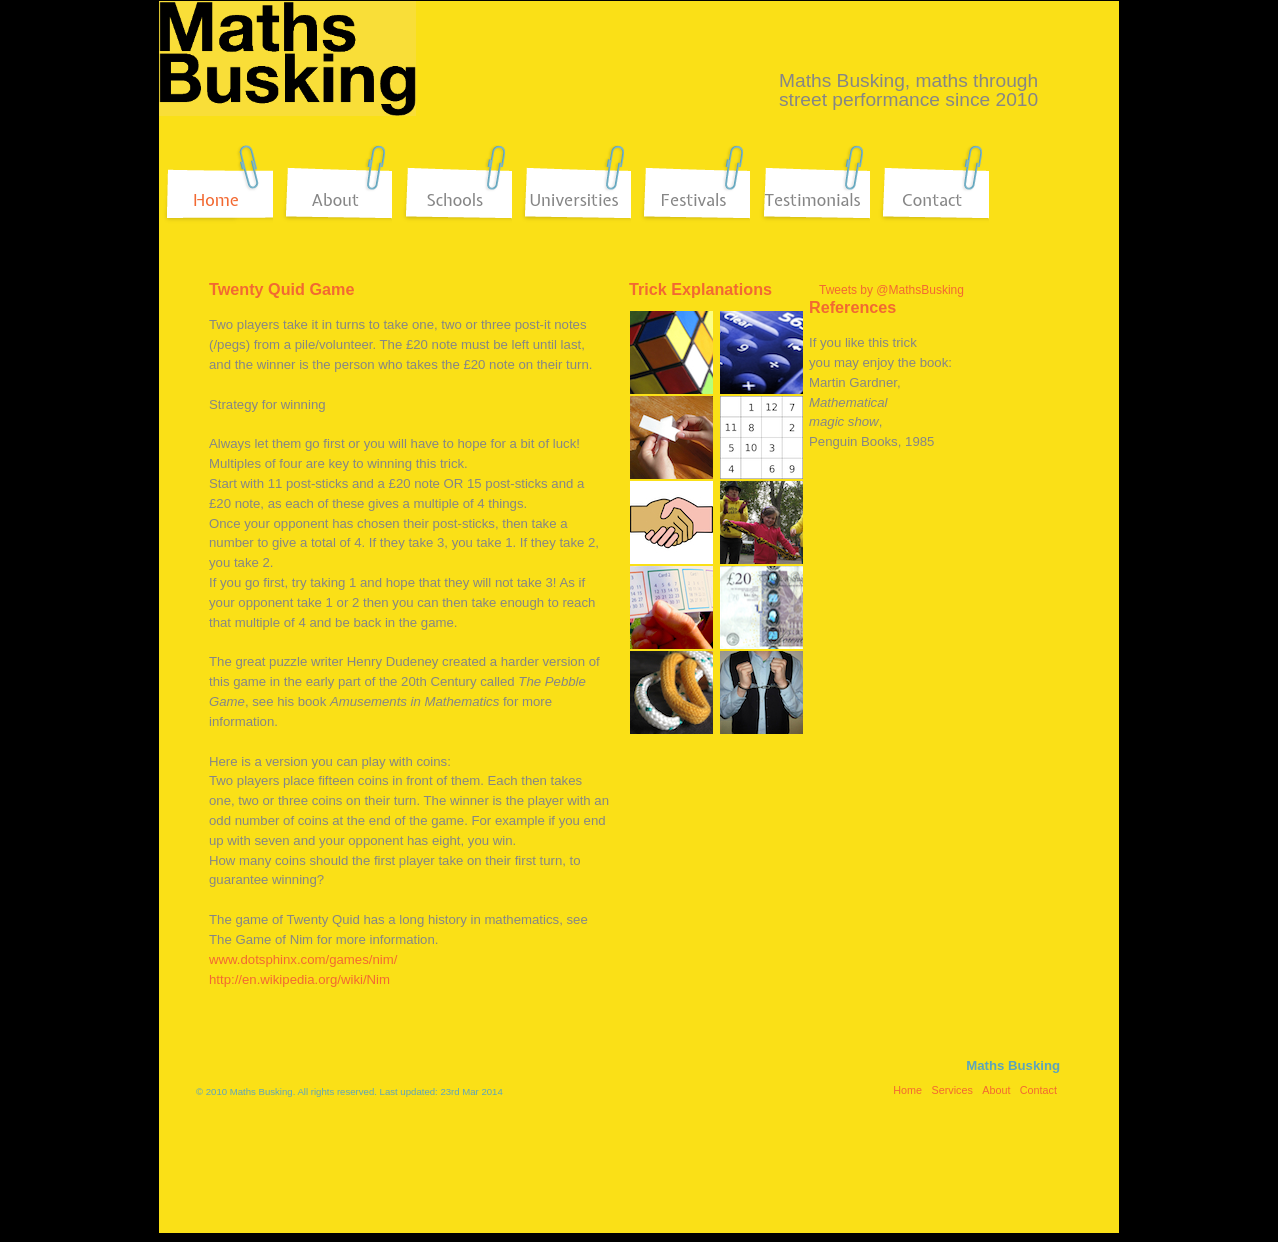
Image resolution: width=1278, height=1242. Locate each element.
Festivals (693, 200)
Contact (932, 200)
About (335, 200)
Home (216, 200)
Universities (573, 200)
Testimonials (813, 200)
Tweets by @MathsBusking (891, 290)
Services (951, 1090)
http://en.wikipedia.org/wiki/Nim (299, 979)
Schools (454, 200)
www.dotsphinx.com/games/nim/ (303, 959)
